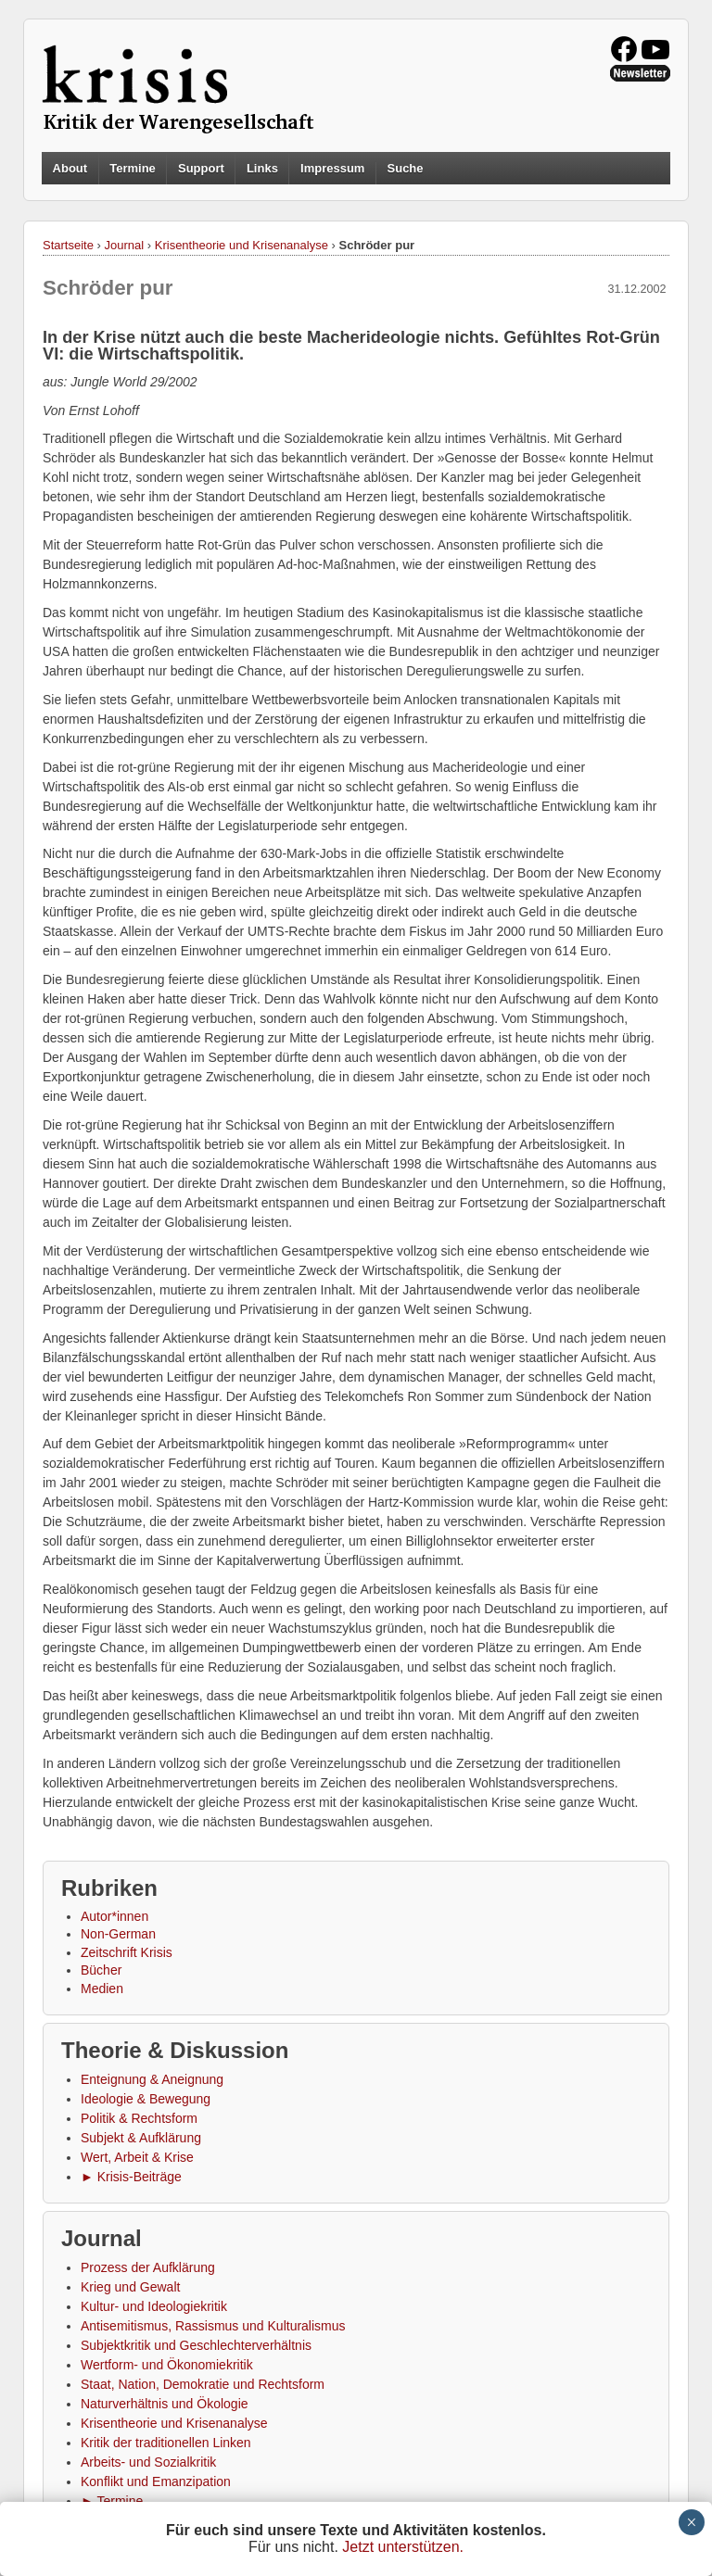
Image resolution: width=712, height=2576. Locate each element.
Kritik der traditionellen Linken (166, 2442)
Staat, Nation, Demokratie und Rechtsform (202, 2384)
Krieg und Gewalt (130, 2286)
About (70, 168)
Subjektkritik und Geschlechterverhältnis (196, 2345)
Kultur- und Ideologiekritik (154, 2306)
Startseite (68, 245)
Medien (102, 1988)
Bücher (101, 1970)
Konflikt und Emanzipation (156, 2481)
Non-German (118, 1933)
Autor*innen (114, 1916)
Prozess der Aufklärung (148, 2267)
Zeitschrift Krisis (126, 1952)
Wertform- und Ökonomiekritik (167, 2364)
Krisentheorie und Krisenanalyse (241, 245)
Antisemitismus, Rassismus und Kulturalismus (213, 2325)
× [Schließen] (691, 2522)
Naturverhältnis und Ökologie (164, 2403)
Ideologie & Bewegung (145, 2098)
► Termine (112, 2501)
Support (201, 168)
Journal (125, 245)
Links (262, 168)
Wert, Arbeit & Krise (137, 2157)
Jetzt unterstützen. (403, 2547)
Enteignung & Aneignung (152, 2079)
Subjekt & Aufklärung (141, 2137)
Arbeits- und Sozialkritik (148, 2462)
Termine (132, 168)
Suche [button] (406, 168)
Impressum (332, 168)
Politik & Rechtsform (139, 2118)
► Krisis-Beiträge (131, 2176)
